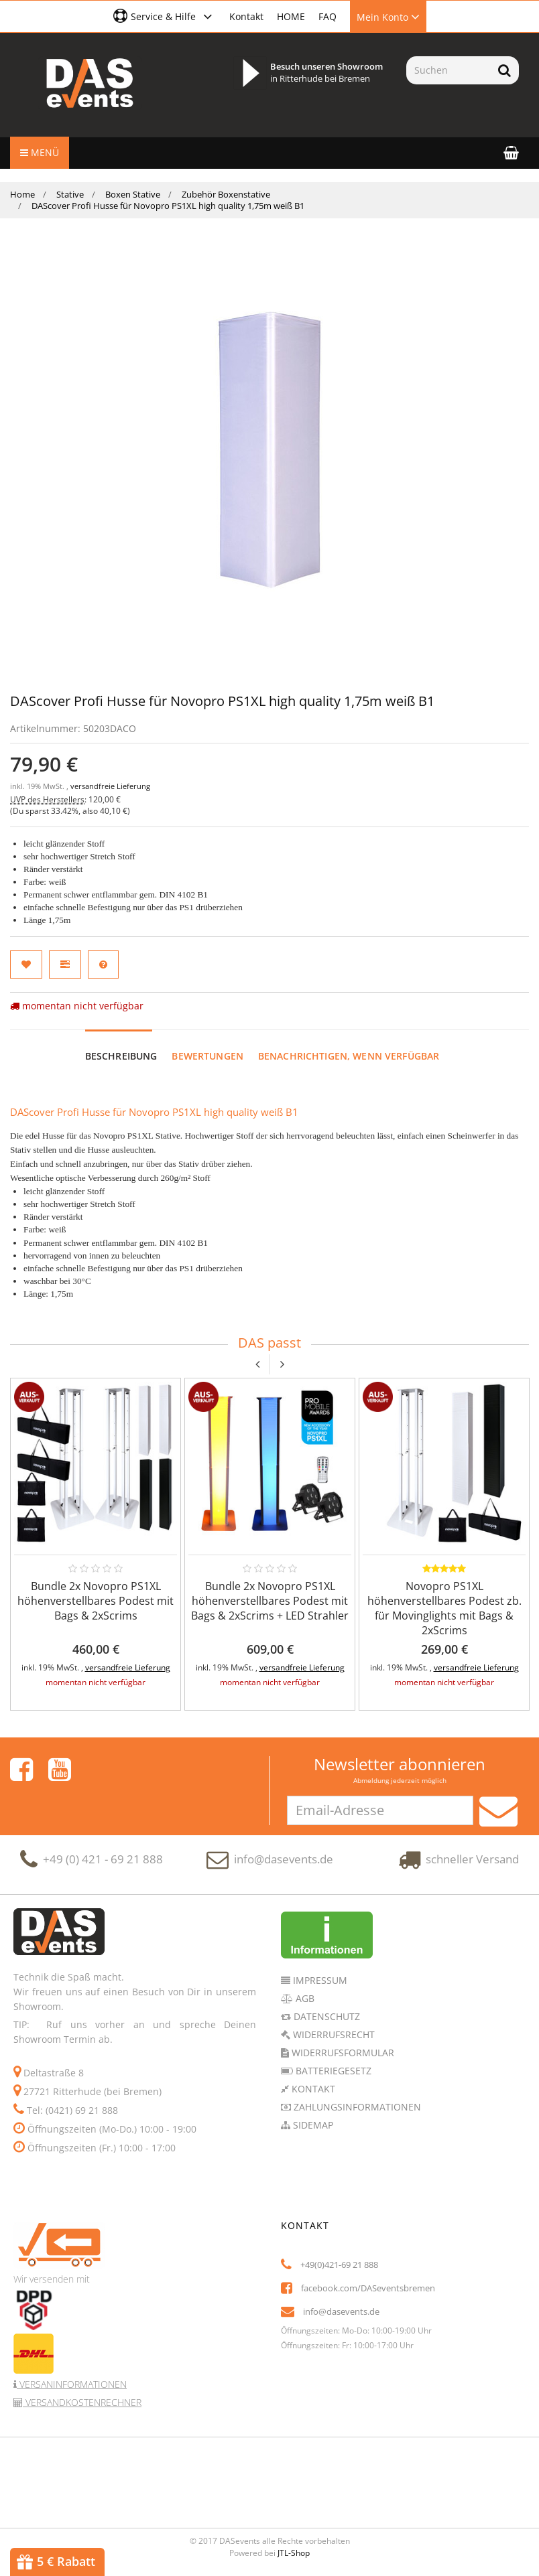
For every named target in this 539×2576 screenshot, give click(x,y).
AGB (303, 1998)
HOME (291, 16)
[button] (164, 16)
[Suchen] (448, 70)
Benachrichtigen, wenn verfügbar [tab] (348, 1056)
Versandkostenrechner (82, 2402)
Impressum (318, 1980)
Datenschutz (325, 2016)
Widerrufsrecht (332, 2034)
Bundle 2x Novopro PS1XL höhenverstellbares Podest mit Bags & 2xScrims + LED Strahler (270, 1601)
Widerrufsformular (341, 2052)
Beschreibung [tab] (121, 1056)
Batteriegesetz (332, 2070)
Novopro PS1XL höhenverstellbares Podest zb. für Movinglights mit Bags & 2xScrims (444, 1608)
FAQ (327, 16)
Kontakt (246, 16)
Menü (39, 152)
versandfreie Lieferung (110, 786)
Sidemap (311, 2125)
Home (22, 194)
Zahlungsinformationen (356, 2106)
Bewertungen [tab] (207, 1056)
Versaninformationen (72, 2384)
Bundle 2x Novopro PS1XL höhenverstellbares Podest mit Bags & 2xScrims (95, 1601)
